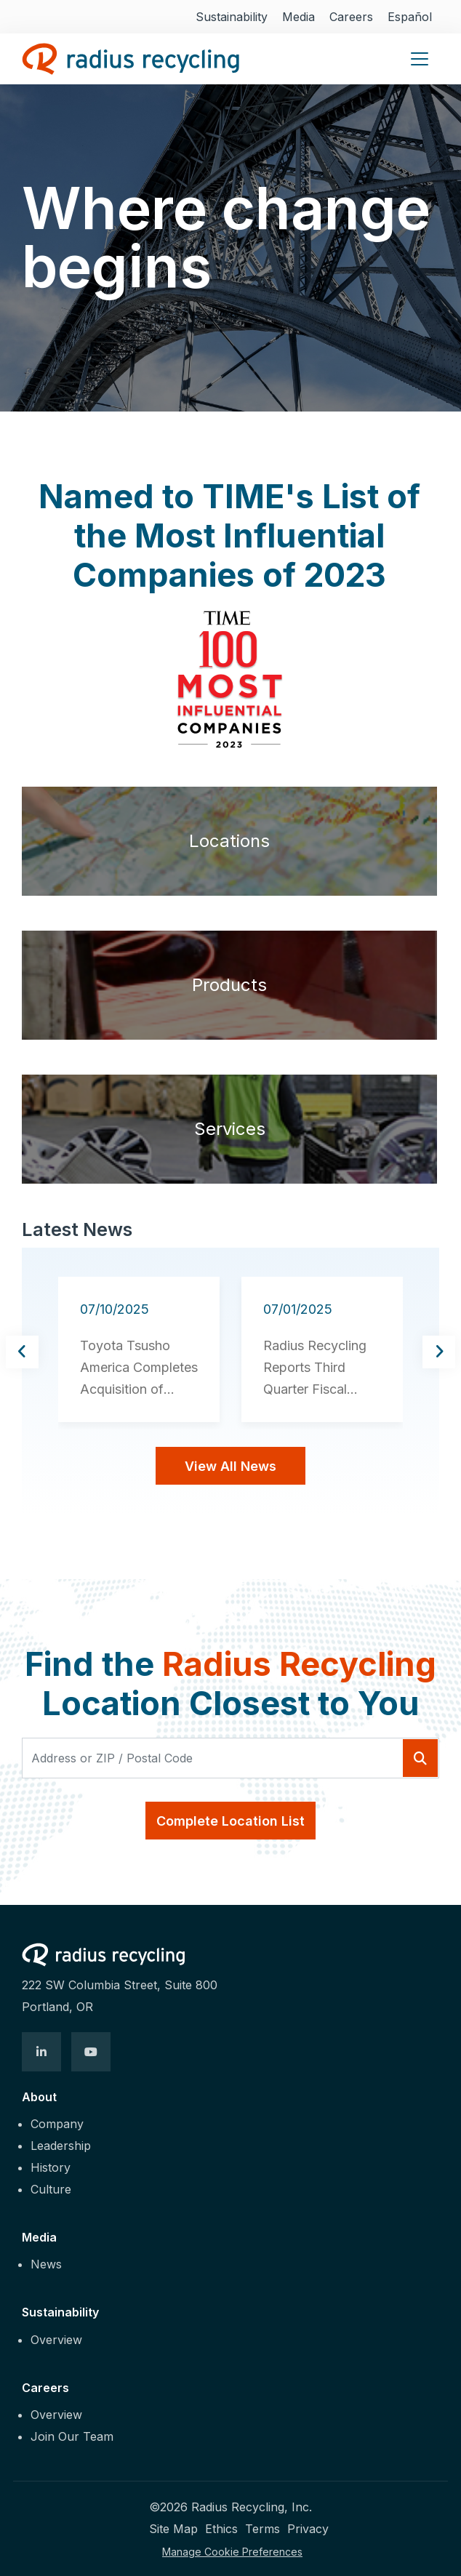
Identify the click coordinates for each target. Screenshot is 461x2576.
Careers (351, 16)
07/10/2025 (114, 1309)
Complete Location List (230, 1821)
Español (410, 16)
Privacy (308, 2528)
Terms (262, 2528)
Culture (51, 2189)
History (51, 2167)
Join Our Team (72, 2436)
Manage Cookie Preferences (232, 2551)
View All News (230, 1466)
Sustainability (232, 16)
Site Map (173, 2528)
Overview (56, 2339)
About (39, 2097)
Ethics (221, 2528)
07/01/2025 (297, 1309)
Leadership (61, 2145)
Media (298, 16)
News (46, 2264)
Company (57, 2123)
